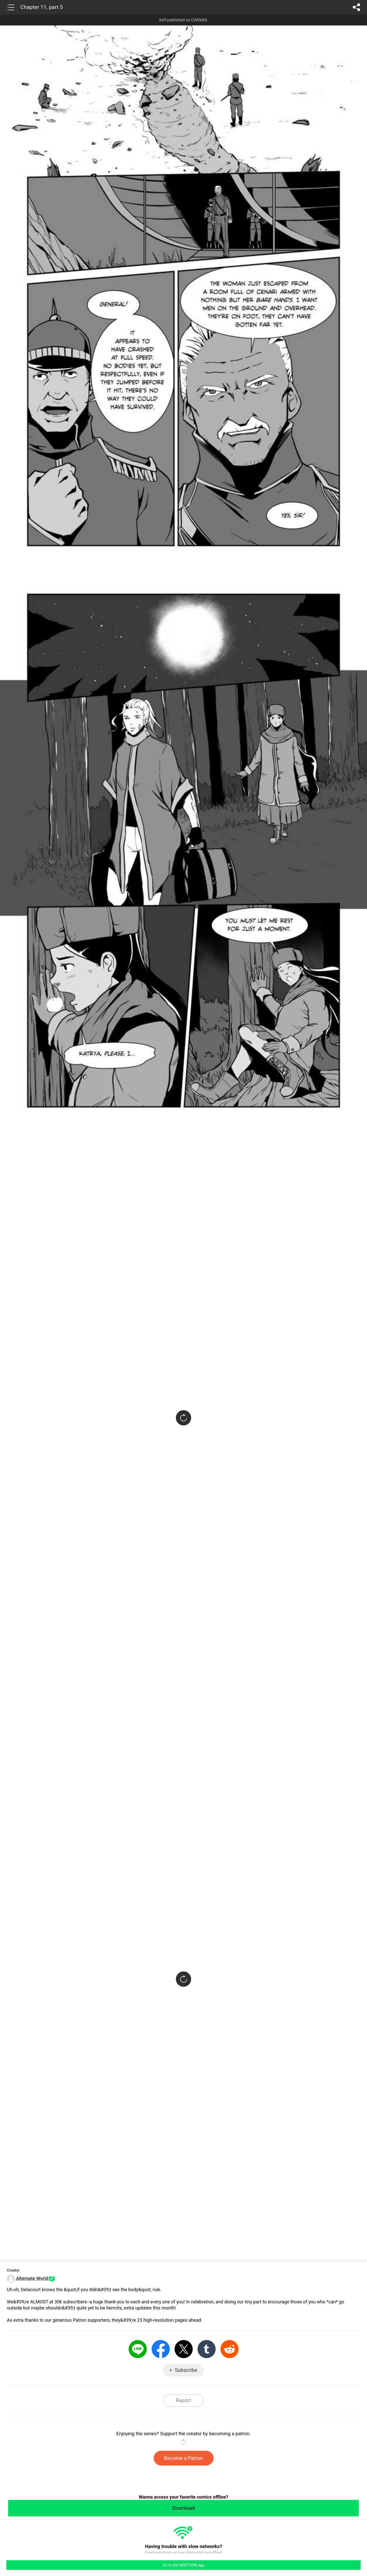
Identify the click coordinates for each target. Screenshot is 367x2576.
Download (183, 2508)
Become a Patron (183, 2458)
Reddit (229, 2349)
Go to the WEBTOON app (183, 2565)
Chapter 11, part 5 (41, 7)
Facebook (161, 2349)
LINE (138, 2349)
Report (183, 2400)
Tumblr (207, 2349)
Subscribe (186, 2370)
